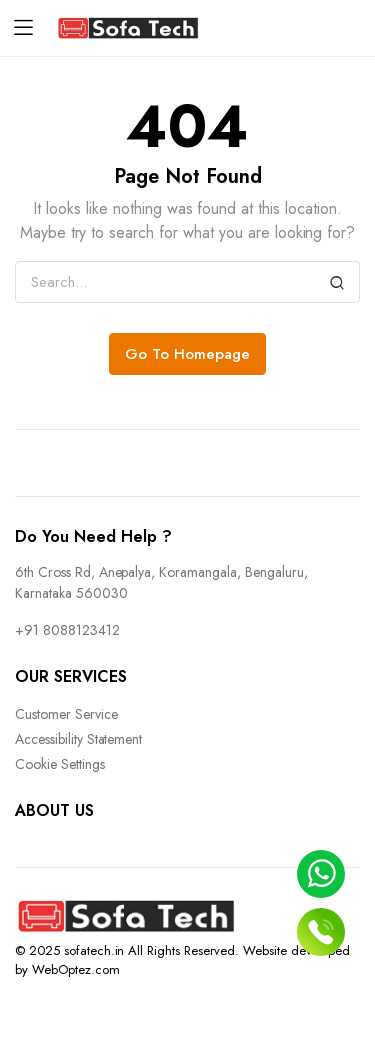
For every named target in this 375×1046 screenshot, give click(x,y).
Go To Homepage (187, 354)
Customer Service (66, 714)
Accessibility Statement (78, 739)
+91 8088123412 (67, 630)
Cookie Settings (60, 764)
